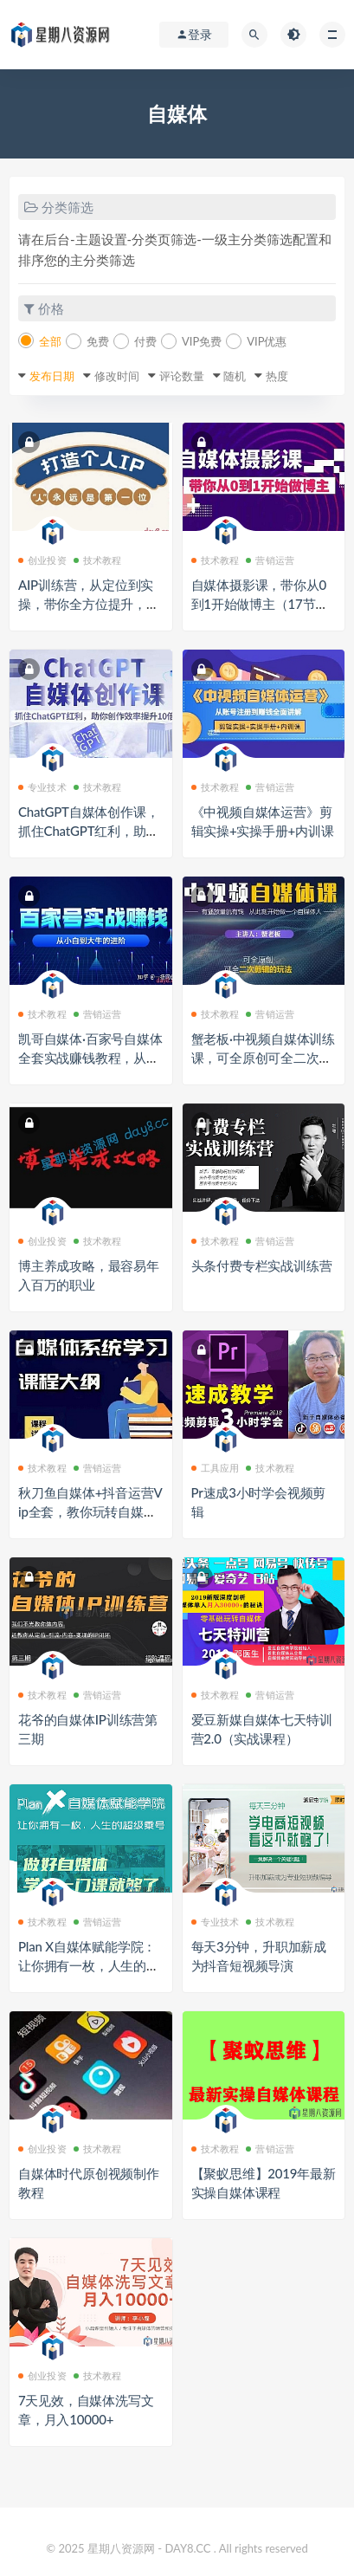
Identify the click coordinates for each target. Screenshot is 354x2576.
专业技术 (42, 787)
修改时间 (116, 376)
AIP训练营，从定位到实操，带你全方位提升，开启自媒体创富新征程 (88, 604)
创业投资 (42, 560)
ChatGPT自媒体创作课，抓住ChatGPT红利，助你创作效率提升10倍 (88, 831)
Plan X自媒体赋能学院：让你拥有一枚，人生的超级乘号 (88, 1965)
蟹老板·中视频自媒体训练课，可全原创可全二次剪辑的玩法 (263, 1057)
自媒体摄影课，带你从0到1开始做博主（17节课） (259, 604)
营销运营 (270, 560)
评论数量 (181, 376)
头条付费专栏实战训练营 (261, 1265)
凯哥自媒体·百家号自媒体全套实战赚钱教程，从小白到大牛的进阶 (90, 1057)
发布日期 (51, 376)
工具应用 (215, 1467)
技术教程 (98, 560)
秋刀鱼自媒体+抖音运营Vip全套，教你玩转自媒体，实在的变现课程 (90, 1511)
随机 (234, 376)
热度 (277, 376)
